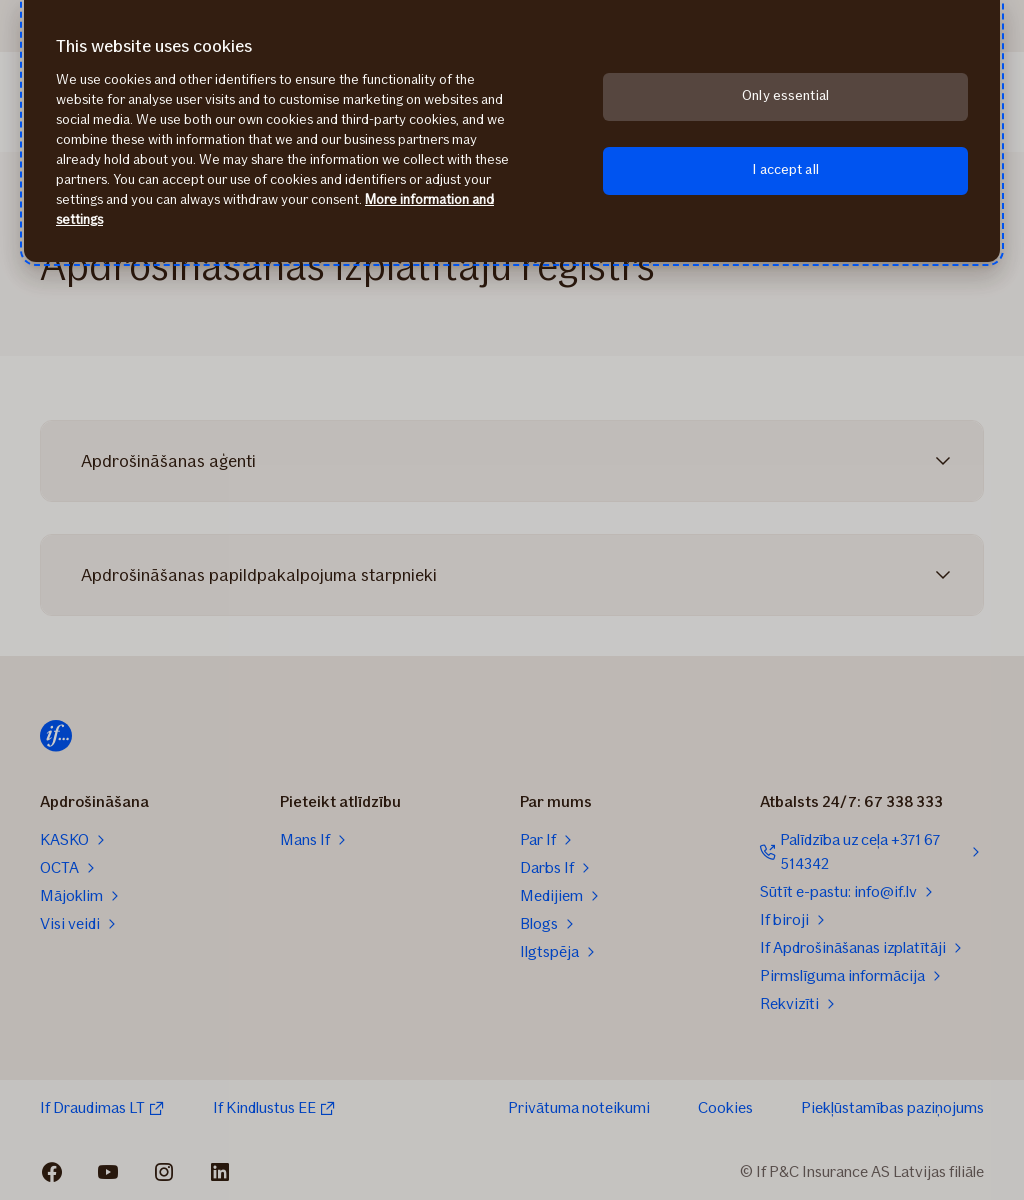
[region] (512, 131)
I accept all (785, 169)
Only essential (785, 95)
